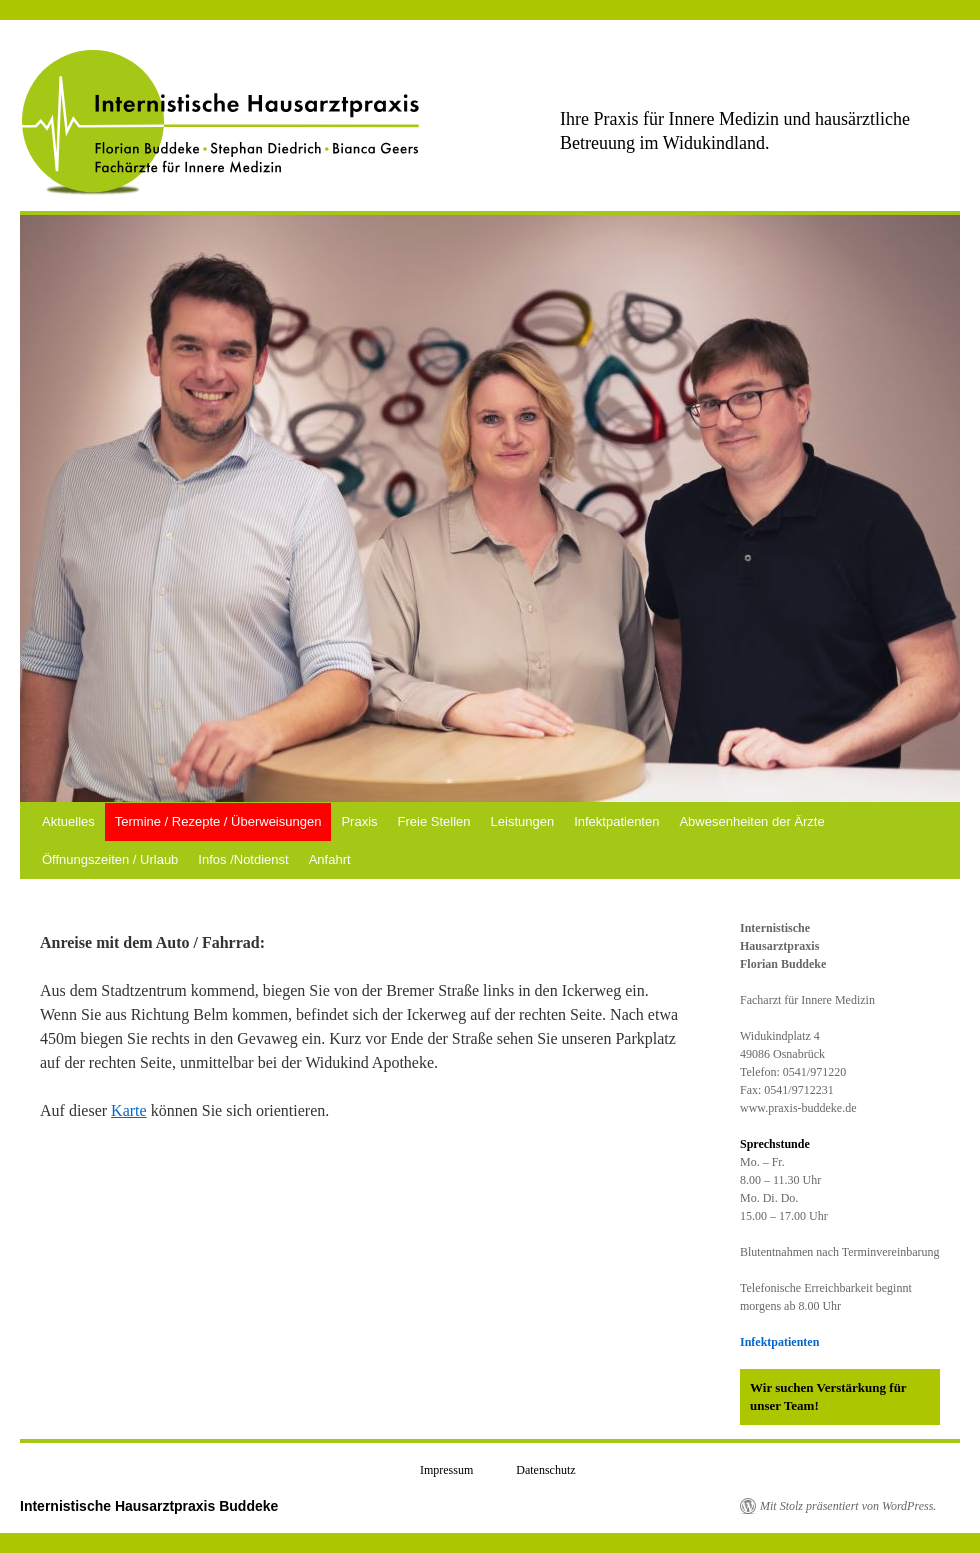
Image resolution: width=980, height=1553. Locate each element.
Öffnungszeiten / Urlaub (110, 859)
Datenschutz (545, 1470)
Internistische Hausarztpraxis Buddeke (149, 1506)
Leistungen (523, 821)
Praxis (359, 821)
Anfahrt (330, 859)
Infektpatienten (616, 821)
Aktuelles (68, 821)
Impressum (446, 1470)
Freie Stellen (434, 821)
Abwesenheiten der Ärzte (751, 821)
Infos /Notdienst (243, 859)
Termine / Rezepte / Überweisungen (218, 821)
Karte (129, 1110)
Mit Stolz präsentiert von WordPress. (848, 1506)
